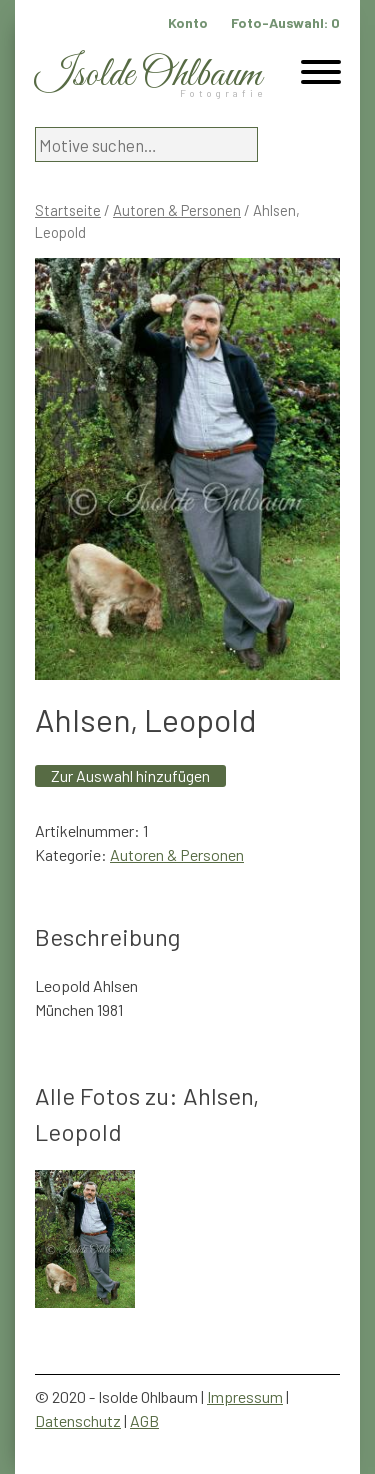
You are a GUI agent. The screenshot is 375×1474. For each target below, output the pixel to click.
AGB (144, 1420)
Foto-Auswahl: (285, 22)
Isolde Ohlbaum (148, 75)
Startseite (68, 210)
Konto (188, 22)
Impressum (245, 1396)
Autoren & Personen (177, 210)
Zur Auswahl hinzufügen (130, 775)
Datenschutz (78, 1420)
